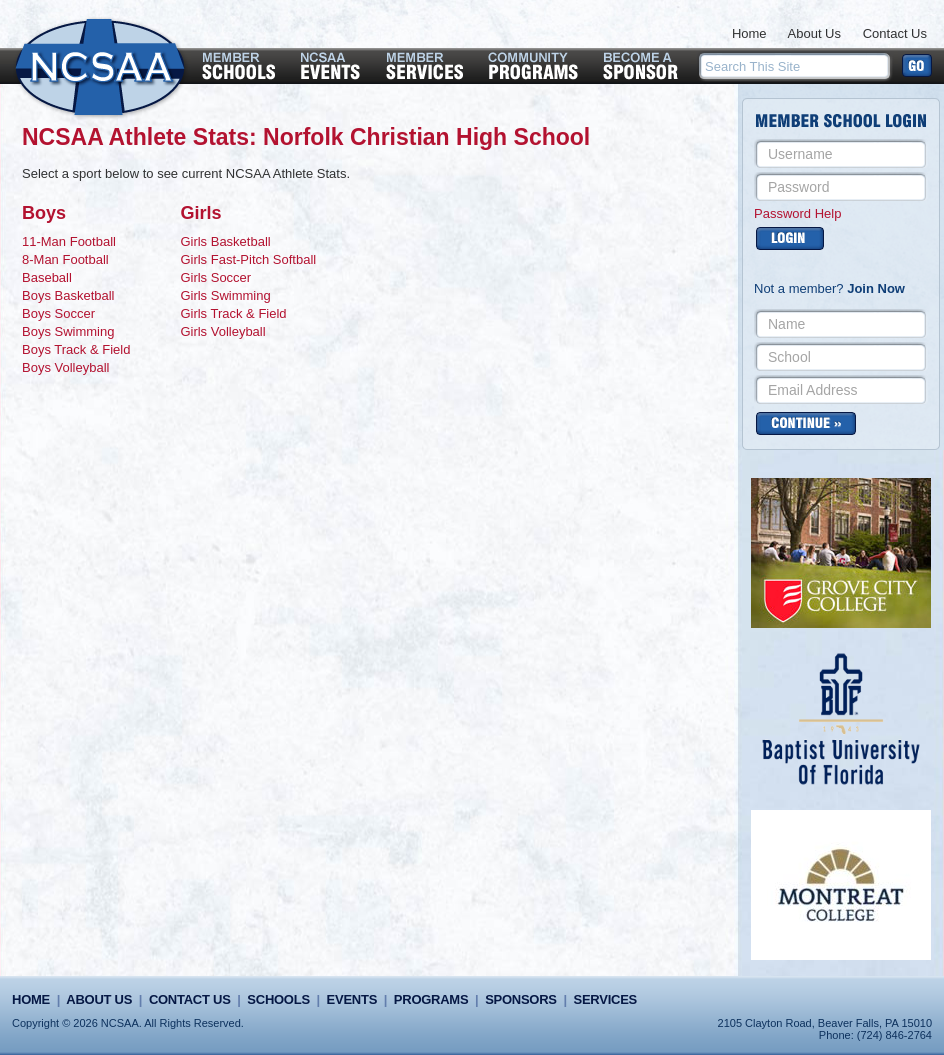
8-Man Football (65, 259)
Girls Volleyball (222, 331)
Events (352, 999)
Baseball (47, 277)
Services (605, 999)
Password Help (797, 213)
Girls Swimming (225, 295)
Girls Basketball (225, 241)
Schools (278, 999)
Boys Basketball (68, 295)
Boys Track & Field (76, 349)
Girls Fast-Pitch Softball (248, 259)
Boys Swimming (68, 331)
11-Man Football (69, 241)
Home (749, 33)
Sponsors (521, 999)
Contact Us (895, 33)
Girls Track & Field (233, 313)
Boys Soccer (58, 313)
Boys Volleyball (65, 367)
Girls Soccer (215, 277)
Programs (431, 999)
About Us (814, 33)
